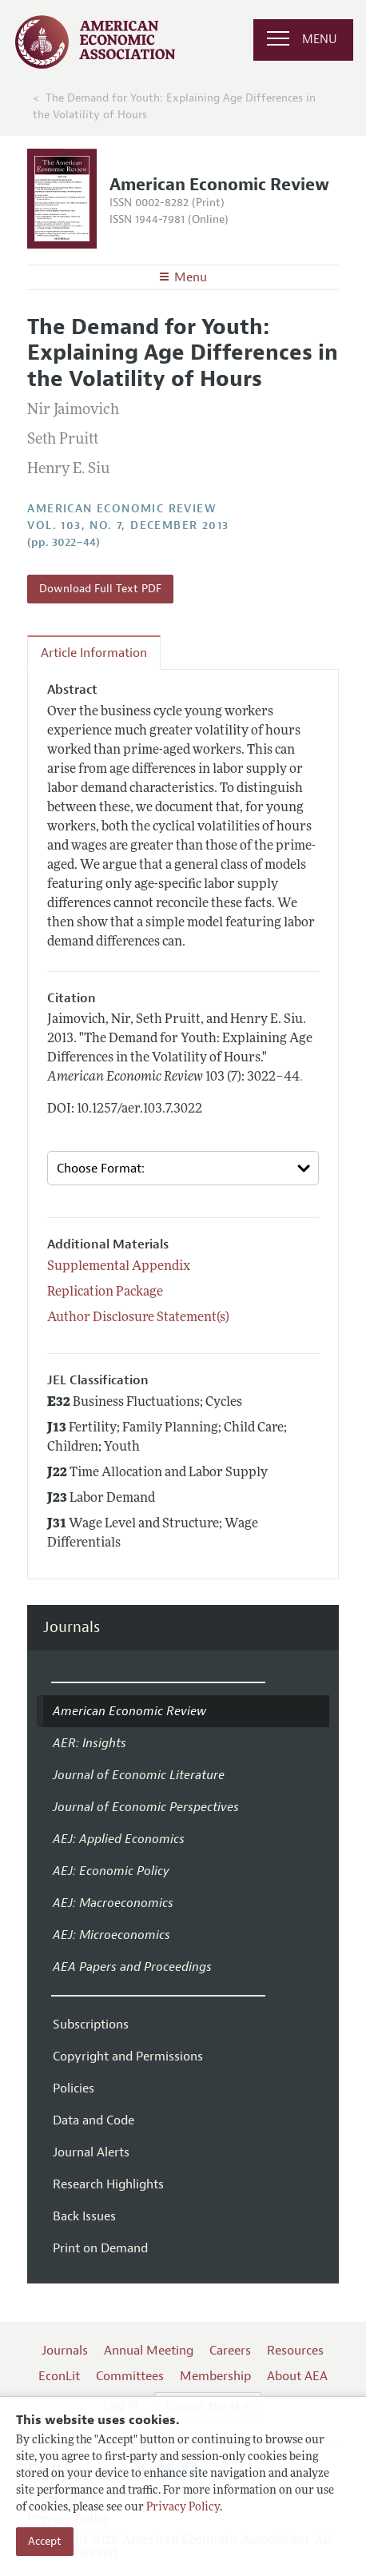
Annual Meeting (148, 2351)
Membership (215, 2376)
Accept (45, 2541)
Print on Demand (100, 2248)
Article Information (94, 653)
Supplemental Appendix (118, 1266)
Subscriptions (91, 2025)
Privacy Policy (183, 2508)
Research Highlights (108, 2184)
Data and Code (93, 2120)
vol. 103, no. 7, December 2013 (128, 525)
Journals (71, 1627)
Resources (295, 2351)
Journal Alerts (91, 2152)
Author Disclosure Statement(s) (138, 1318)
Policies (73, 2088)
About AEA (297, 2376)
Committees (130, 2376)
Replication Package (105, 1292)
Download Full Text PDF (100, 588)
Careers (230, 2351)
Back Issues (84, 2216)
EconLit (59, 2376)
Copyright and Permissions (128, 2056)
